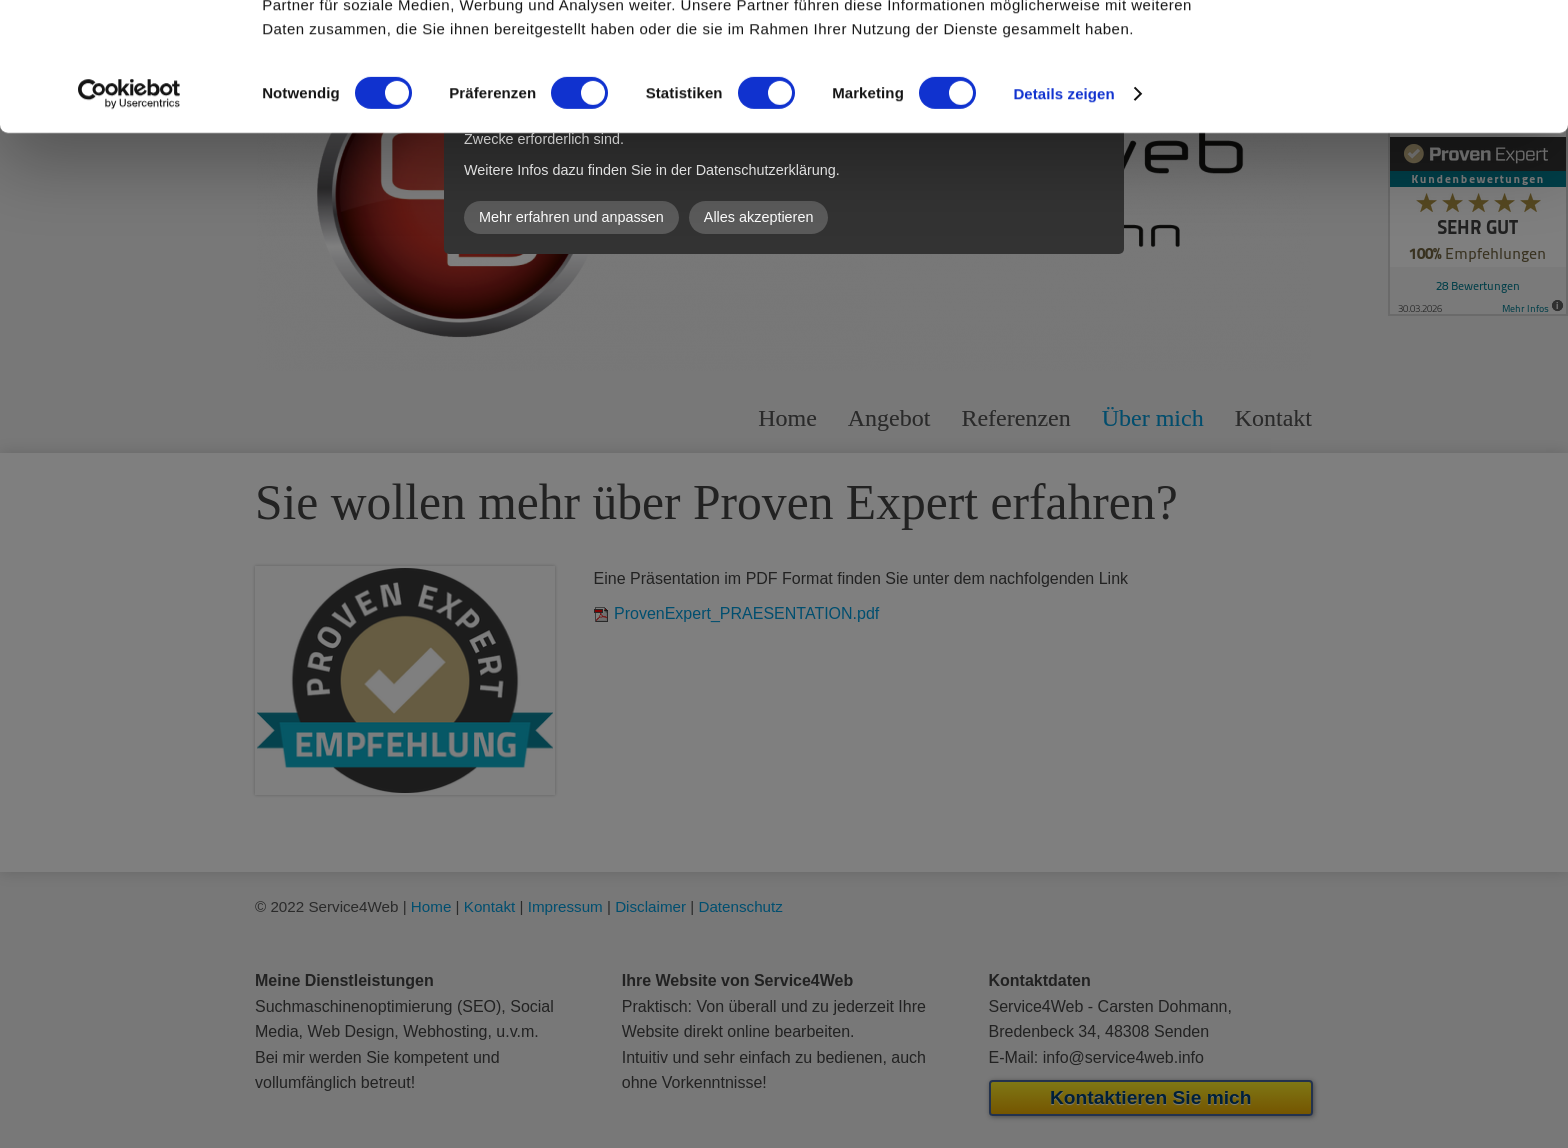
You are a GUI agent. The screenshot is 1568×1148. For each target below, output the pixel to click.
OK (1401, 49)
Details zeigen (1063, 209)
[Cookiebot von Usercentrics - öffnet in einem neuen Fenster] (129, 210)
